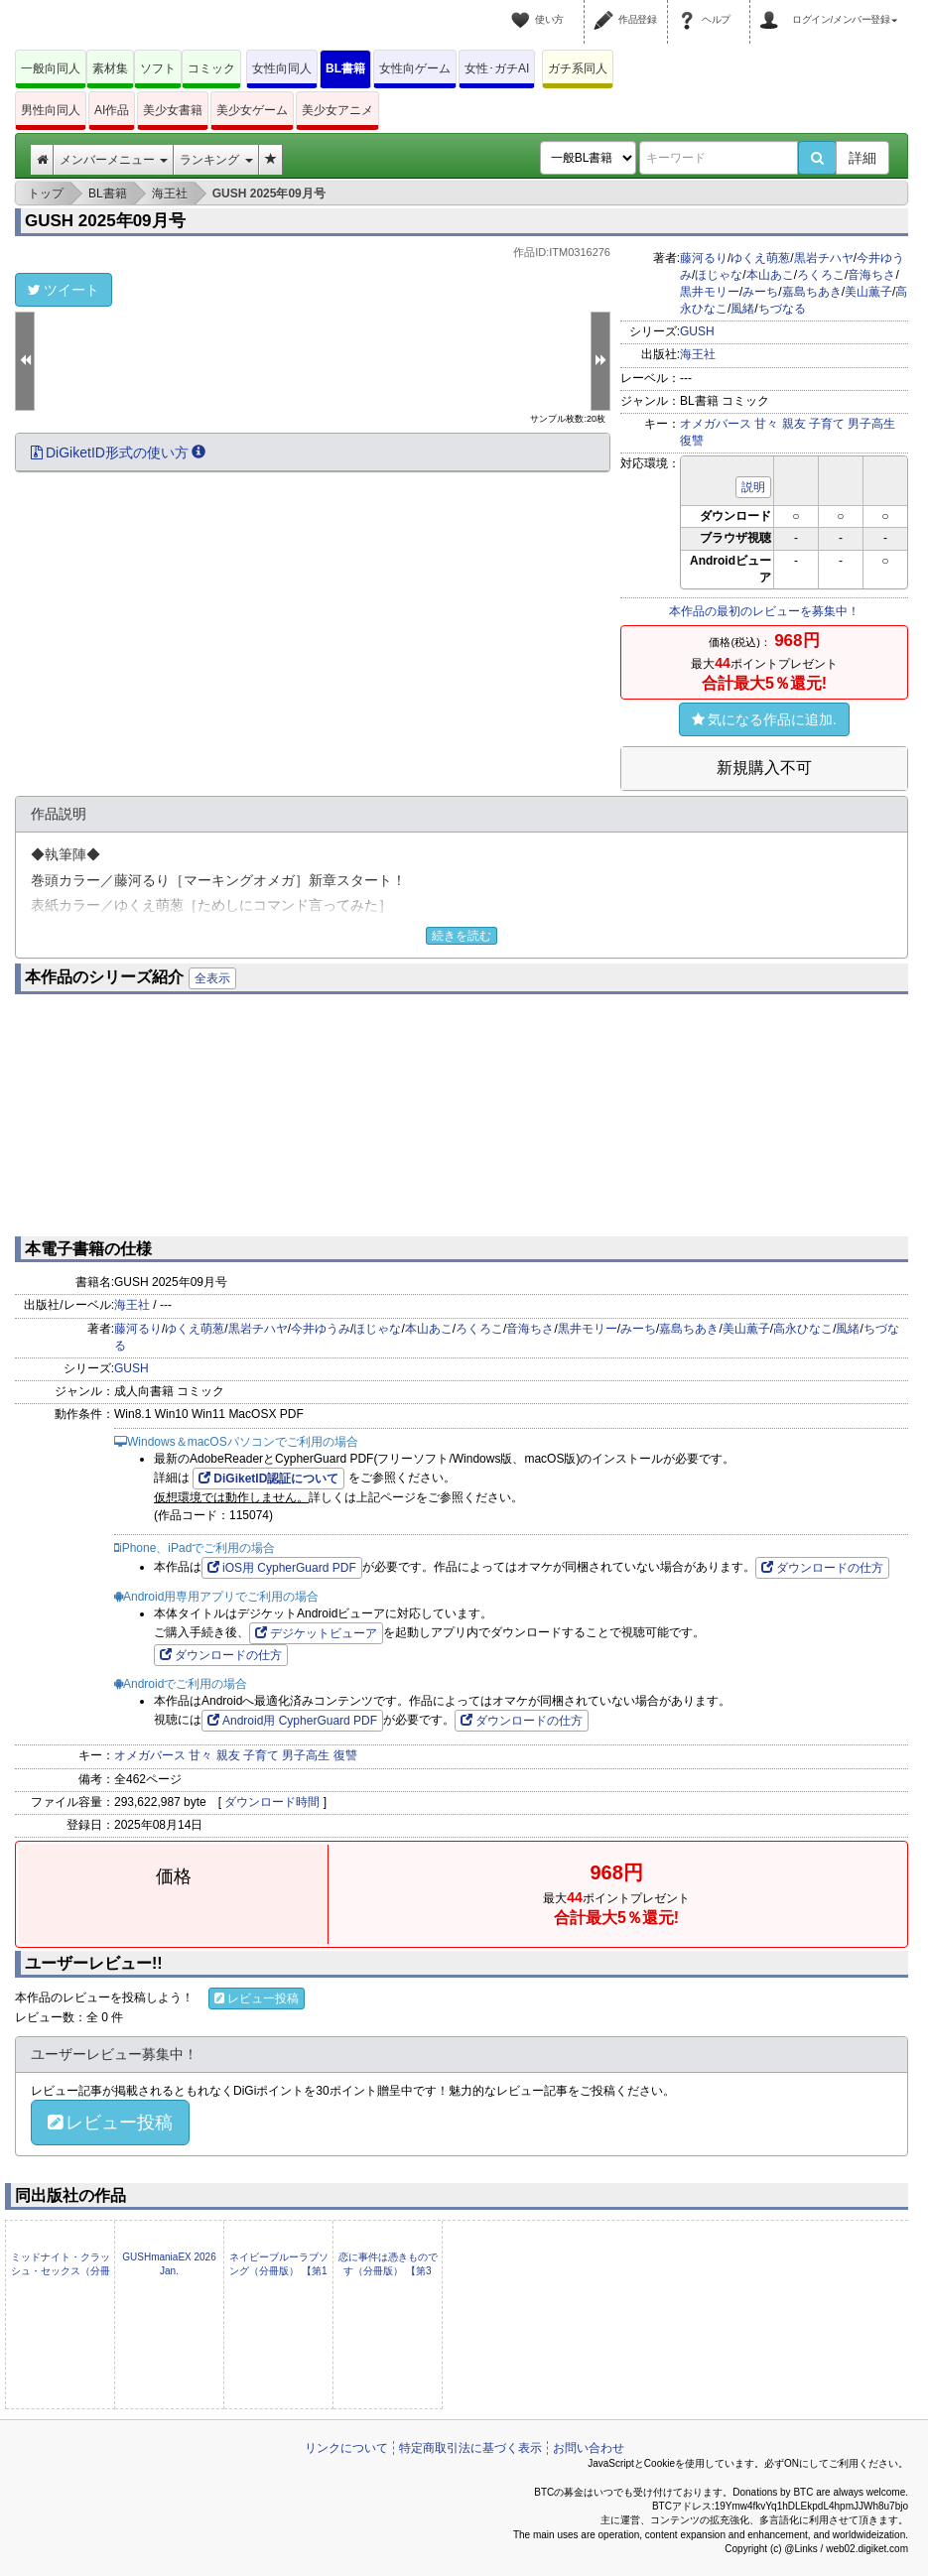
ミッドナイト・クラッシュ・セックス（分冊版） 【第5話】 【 (60, 2271)
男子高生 (871, 424)
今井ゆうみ (320, 1329)
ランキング (216, 160)
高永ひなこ (803, 1329)
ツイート (63, 290)
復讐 (692, 441)
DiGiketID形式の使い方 (118, 452)
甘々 (766, 424)
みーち (760, 292)
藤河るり (704, 258)
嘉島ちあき (812, 292)
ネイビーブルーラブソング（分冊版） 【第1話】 (279, 2271)
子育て (827, 424)
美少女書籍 (172, 110)
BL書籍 (345, 68)
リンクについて (346, 2448)
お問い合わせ (588, 2448)
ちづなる (782, 309)
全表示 (212, 978)
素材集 (110, 68)
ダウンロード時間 (272, 1802)
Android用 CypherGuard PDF (292, 1721)
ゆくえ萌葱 (760, 258)
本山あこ (770, 275)
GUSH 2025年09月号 (105, 220)
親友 (794, 424)
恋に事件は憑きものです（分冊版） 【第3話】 (388, 2271)
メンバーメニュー (114, 160)
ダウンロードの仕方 (822, 1568)
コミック (211, 68)
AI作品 (111, 110)
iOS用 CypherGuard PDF (281, 1568)
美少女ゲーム (252, 110)
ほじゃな (718, 275)
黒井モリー (709, 292)
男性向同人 (50, 110)
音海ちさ (871, 275)
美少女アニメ (337, 110)
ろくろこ (821, 275)
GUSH (697, 331)
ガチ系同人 (577, 68)
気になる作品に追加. (764, 719)
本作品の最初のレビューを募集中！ (764, 611)
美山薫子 (868, 292)
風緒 (742, 309)
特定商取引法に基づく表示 (470, 2448)
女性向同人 (282, 68)
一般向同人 (50, 68)
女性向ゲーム (415, 68)
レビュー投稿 (256, 1998)
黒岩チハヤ (824, 258)
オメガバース (715, 424)
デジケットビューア (316, 1633)
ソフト (158, 68)
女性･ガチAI (496, 68)
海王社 (698, 354)
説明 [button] (753, 487)
